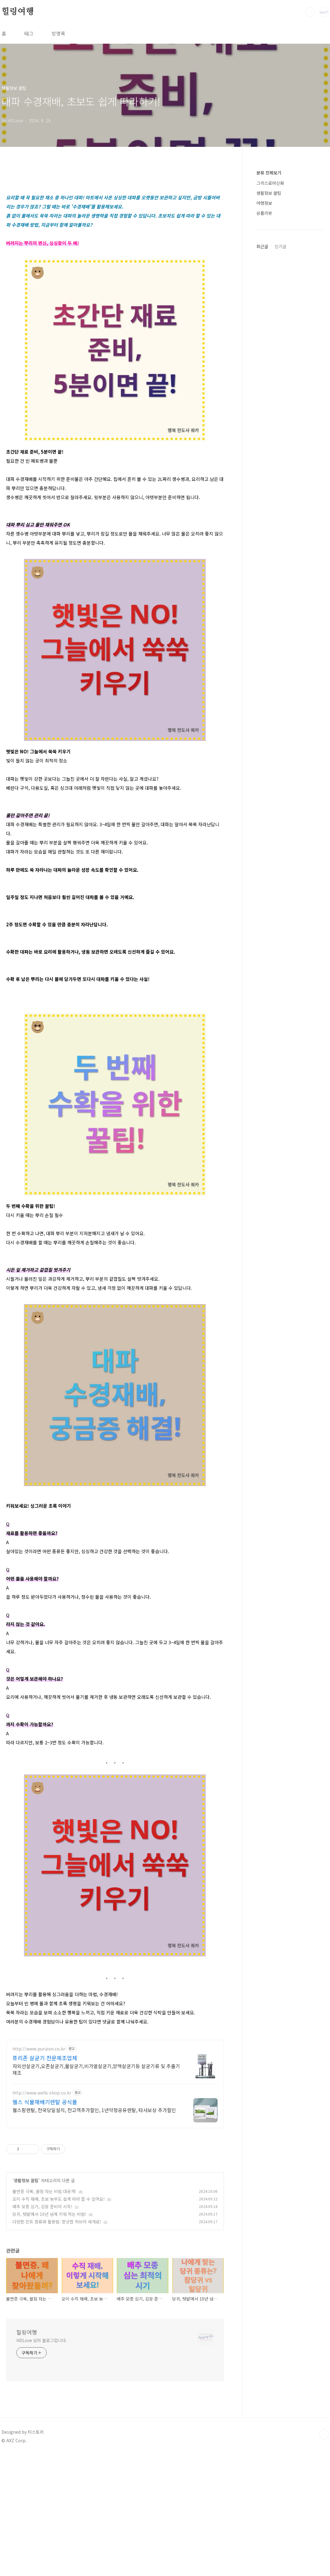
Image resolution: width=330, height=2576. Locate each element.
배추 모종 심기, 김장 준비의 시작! (42, 2206)
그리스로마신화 (270, 183)
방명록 (58, 33)
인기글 (280, 246)
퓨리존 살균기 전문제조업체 (44, 2057)
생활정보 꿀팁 (26, 2180)
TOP (324, 2434)
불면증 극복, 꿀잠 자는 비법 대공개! (44, 2191)
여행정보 (264, 203)
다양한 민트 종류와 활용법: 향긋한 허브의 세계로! (56, 2222)
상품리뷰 (264, 213)
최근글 (262, 246)
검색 (310, 12)
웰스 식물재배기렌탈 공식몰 (44, 2101)
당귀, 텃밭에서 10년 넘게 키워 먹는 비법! (49, 2214)
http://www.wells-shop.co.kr (41, 2092)
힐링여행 (18, 12)
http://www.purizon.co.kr (38, 2048)
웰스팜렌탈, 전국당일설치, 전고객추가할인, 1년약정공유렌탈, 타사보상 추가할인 (94, 2109)
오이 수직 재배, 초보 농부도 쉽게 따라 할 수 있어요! (58, 2199)
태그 (28, 33)
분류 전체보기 (268, 173)
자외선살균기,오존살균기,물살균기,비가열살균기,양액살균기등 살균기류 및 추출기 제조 (96, 2069)
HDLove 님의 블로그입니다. (41, 2340)
